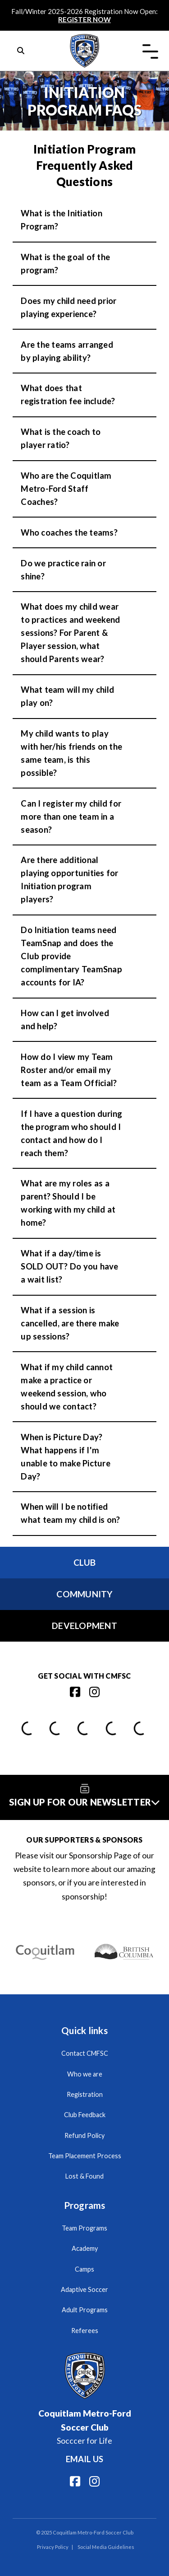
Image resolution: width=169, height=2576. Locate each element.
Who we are (84, 2074)
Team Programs (84, 2228)
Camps (84, 2269)
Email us (84, 2459)
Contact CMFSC (84, 2053)
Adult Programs (85, 2310)
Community (84, 1594)
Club (84, 1562)
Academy (85, 2248)
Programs (84, 2205)
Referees (84, 2330)
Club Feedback (84, 2115)
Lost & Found (84, 2176)
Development (84, 1625)
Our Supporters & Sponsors (84, 1839)
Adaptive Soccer (84, 2289)
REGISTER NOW (84, 19)
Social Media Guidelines (106, 2547)
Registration (85, 2094)
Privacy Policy (53, 2547)
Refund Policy (84, 2135)
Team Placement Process (84, 2156)
